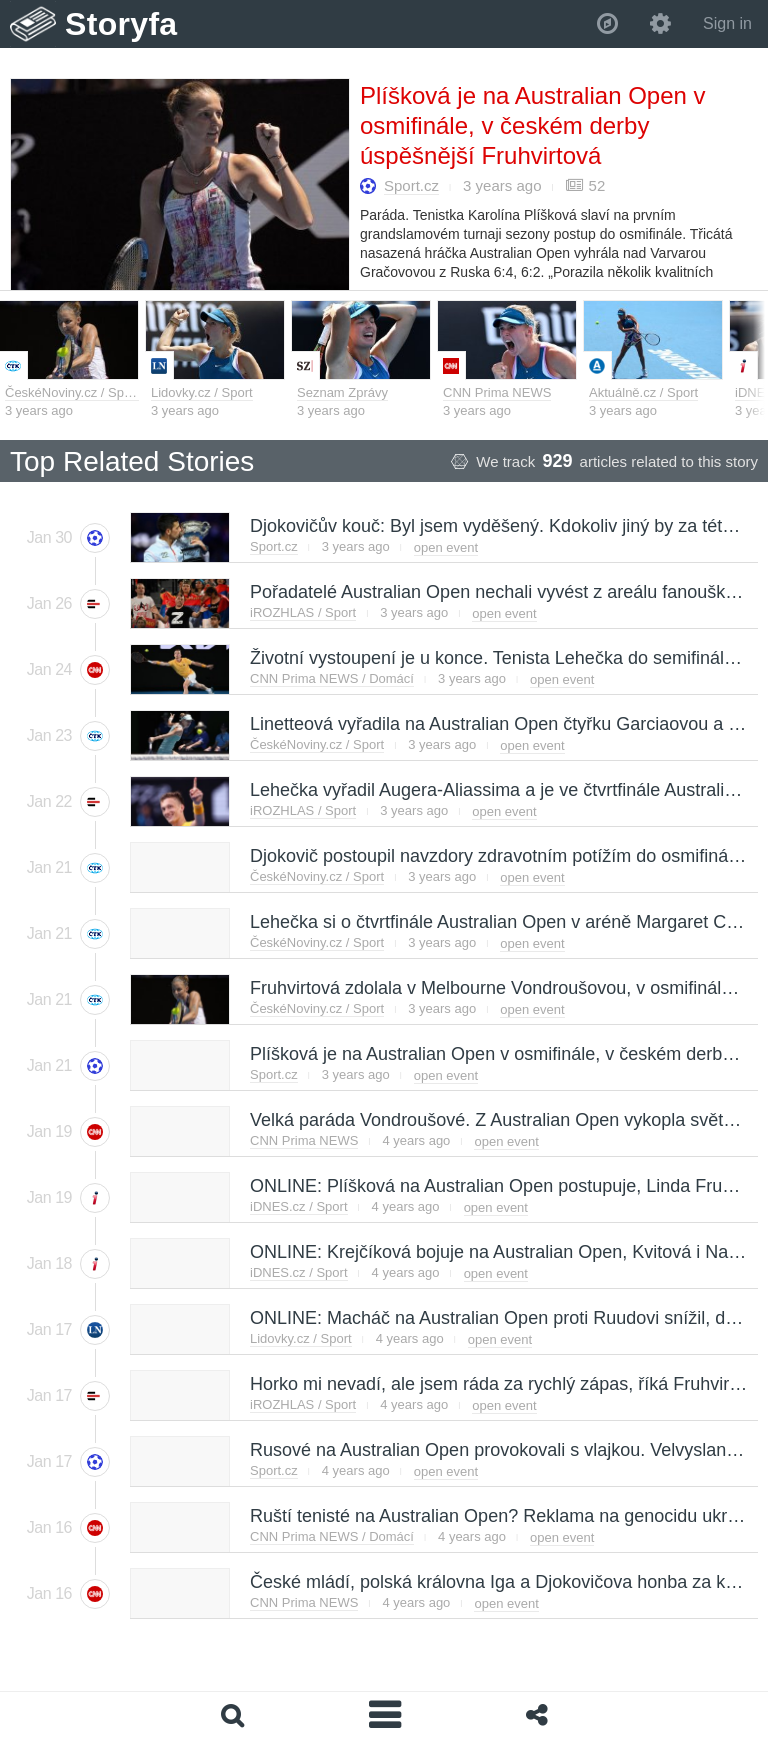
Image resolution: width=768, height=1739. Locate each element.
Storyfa (121, 24)
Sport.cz (411, 185)
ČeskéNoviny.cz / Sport (72, 392)
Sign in (727, 23)
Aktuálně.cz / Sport (643, 392)
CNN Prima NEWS (497, 392)
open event (446, 547)
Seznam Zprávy (342, 392)
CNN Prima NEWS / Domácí (332, 678)
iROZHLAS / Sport (303, 612)
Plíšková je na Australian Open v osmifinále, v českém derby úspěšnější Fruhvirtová (533, 125)
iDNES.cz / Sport (299, 1206)
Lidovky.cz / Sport (202, 392)
